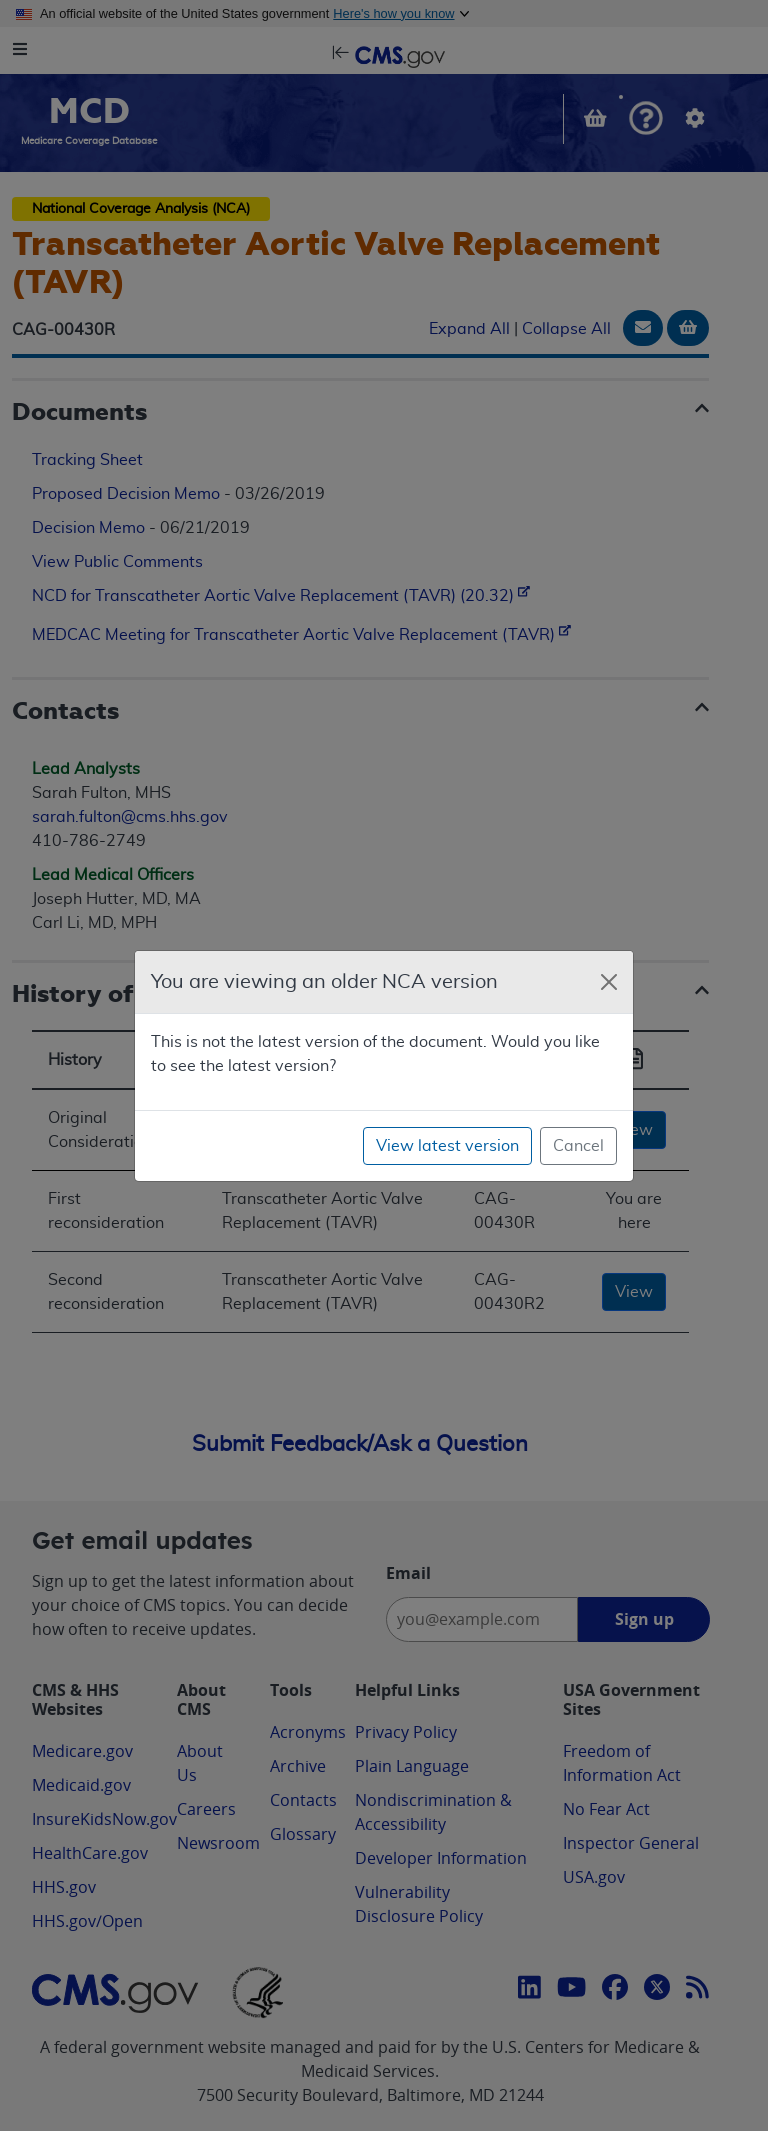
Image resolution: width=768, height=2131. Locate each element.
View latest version (447, 1146)
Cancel (578, 1146)
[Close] (609, 982)
